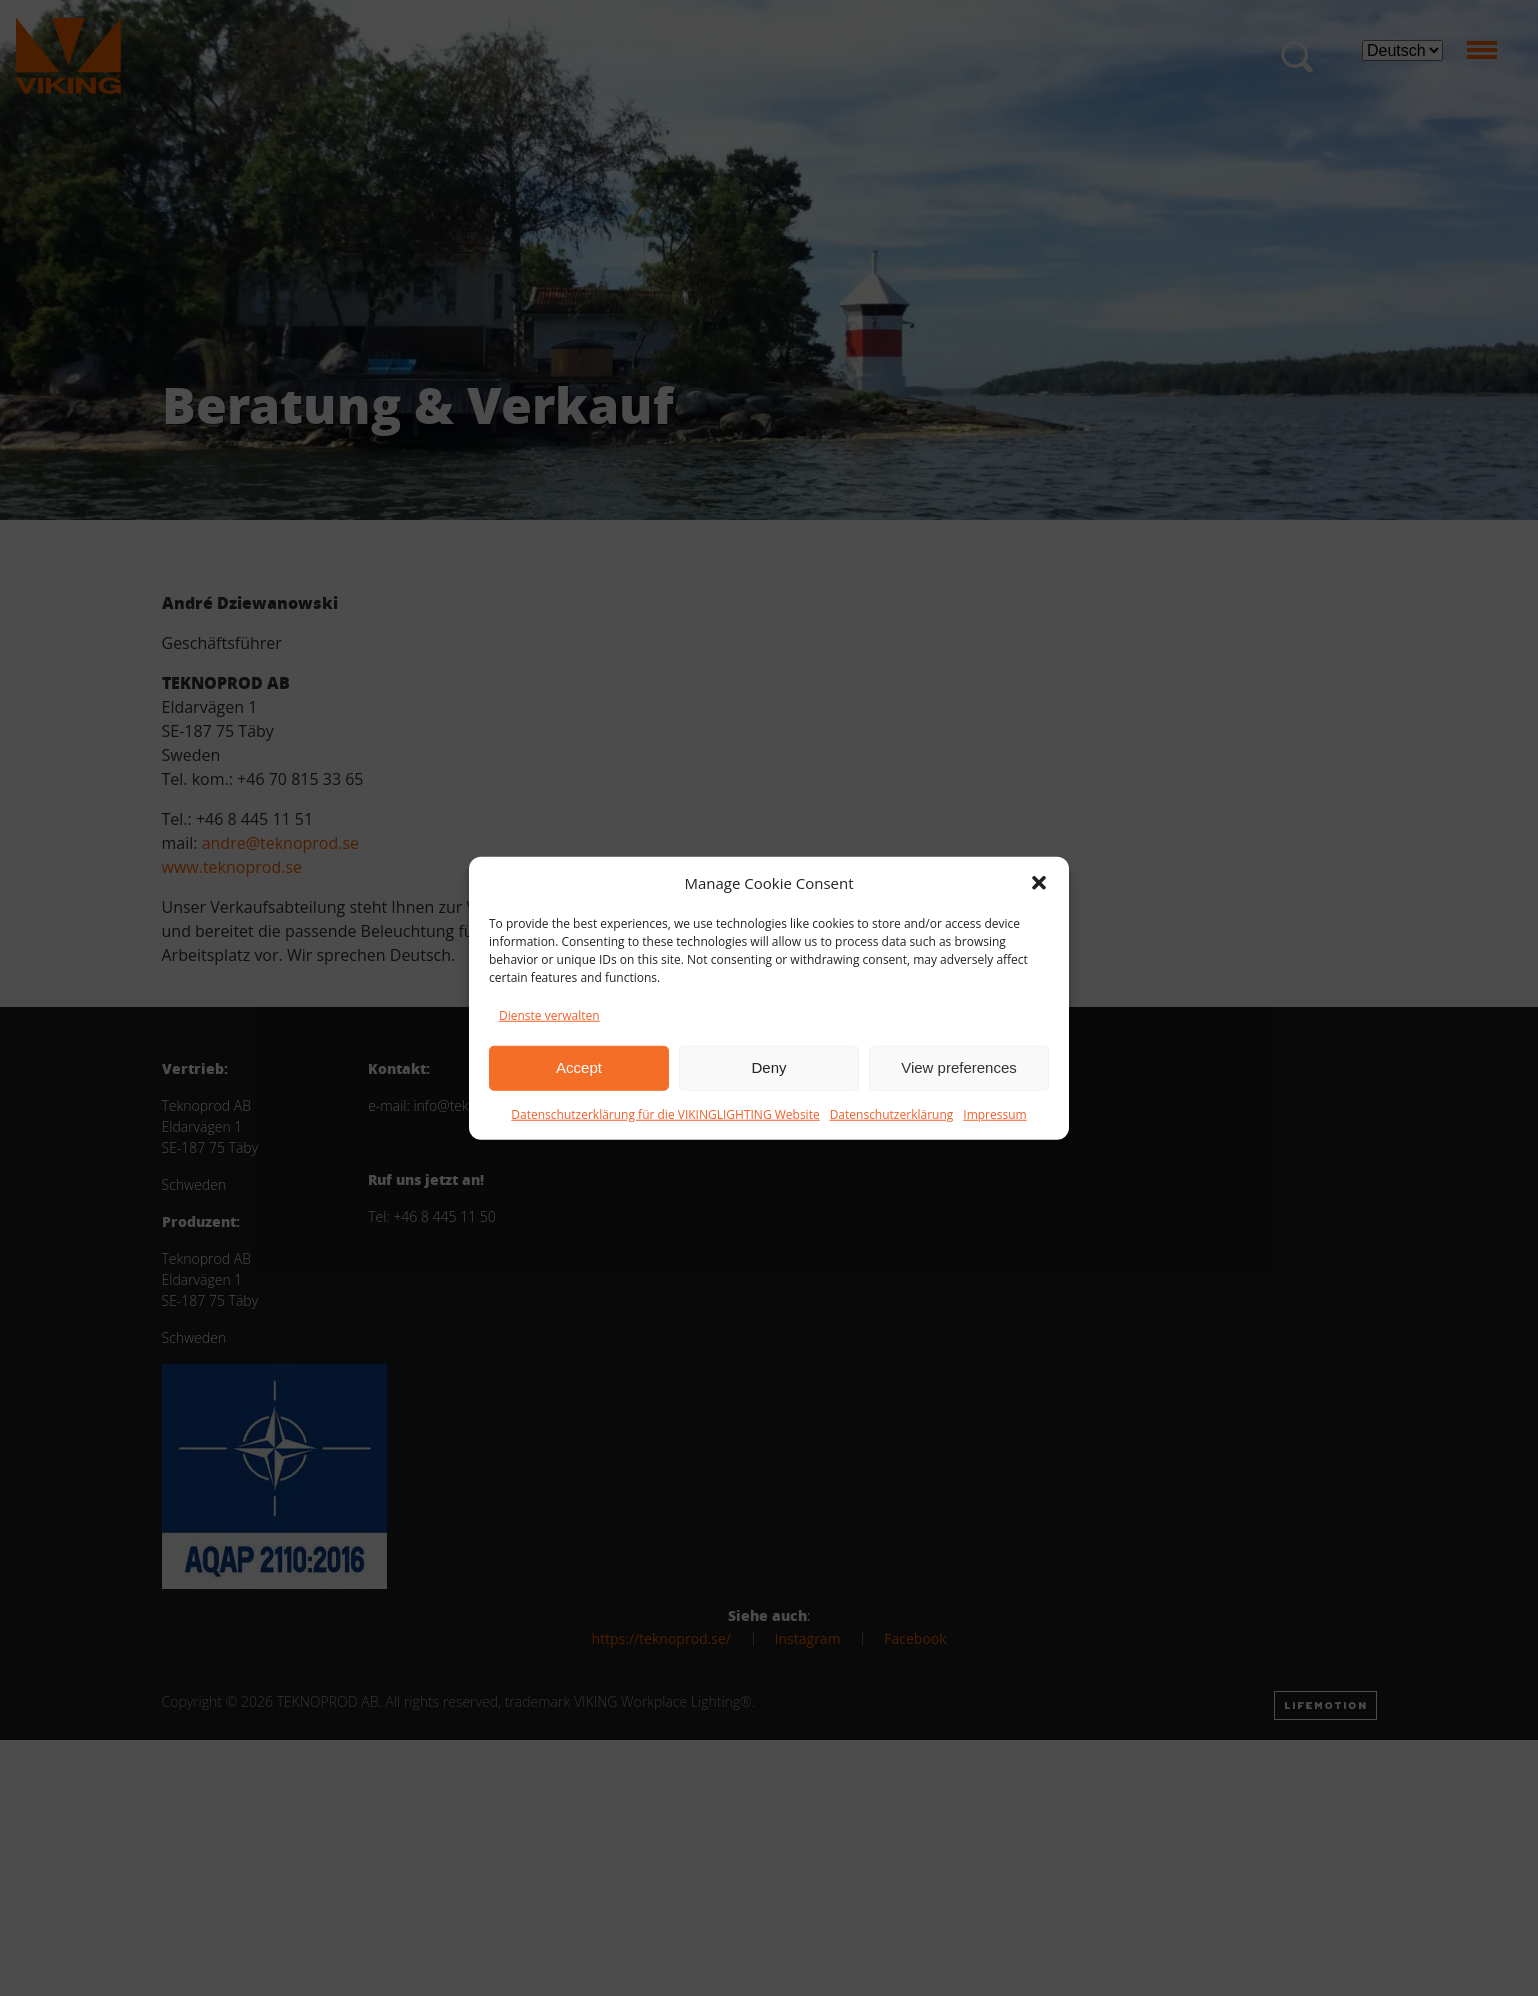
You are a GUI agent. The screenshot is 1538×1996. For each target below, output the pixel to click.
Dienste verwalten (549, 1014)
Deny (768, 1067)
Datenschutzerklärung (892, 1113)
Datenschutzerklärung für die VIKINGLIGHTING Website (665, 1113)
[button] (1039, 883)
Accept (579, 1067)
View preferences (959, 1067)
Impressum (994, 1113)
